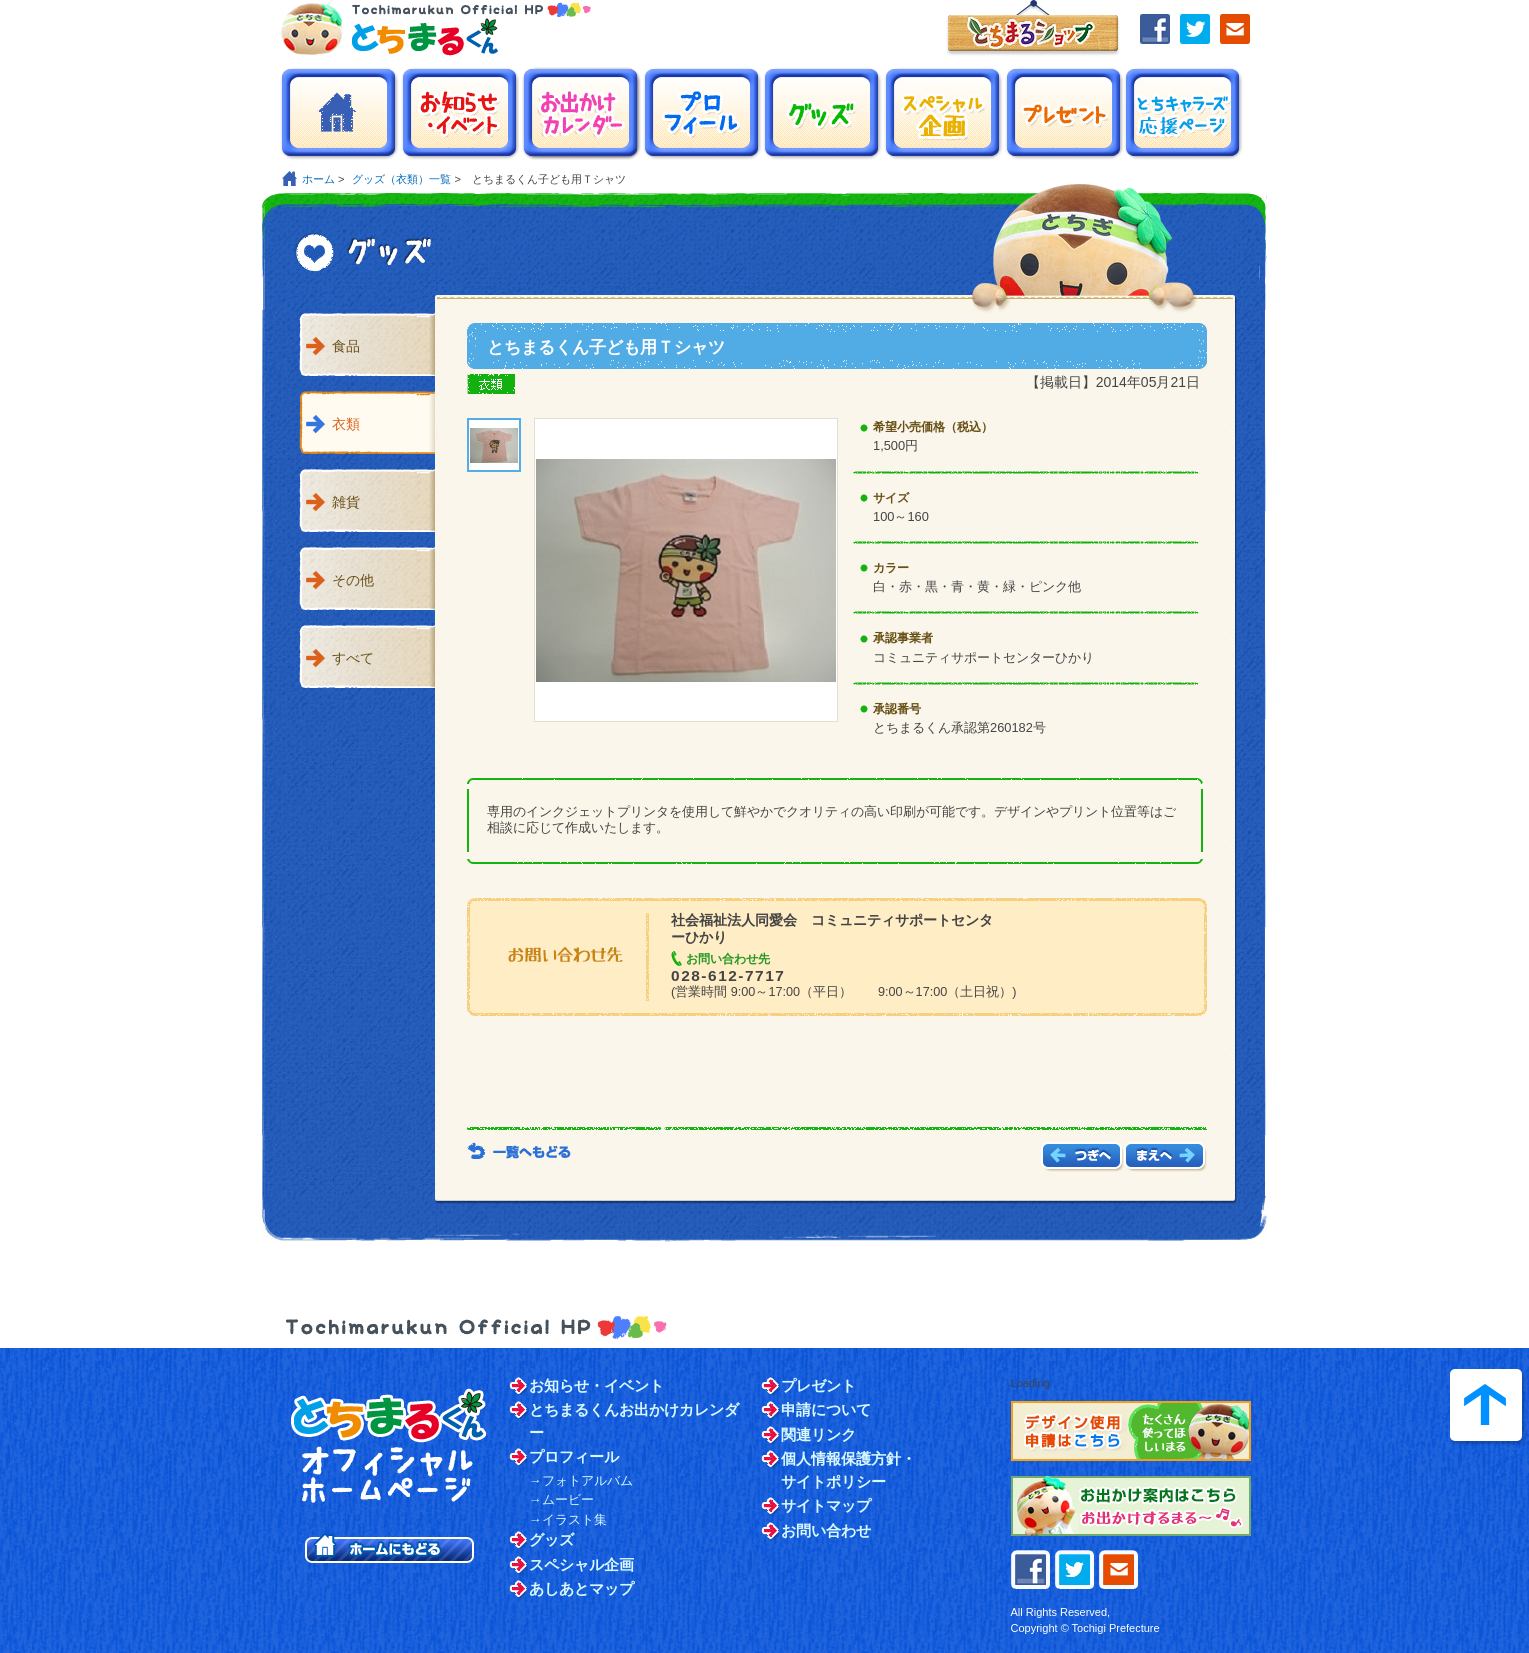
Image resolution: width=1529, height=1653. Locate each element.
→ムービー (561, 1499)
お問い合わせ (826, 1530)
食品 (346, 346)
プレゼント (818, 1385)
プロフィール (574, 1456)
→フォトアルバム (581, 1480)
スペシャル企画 (581, 1564)
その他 (353, 580)
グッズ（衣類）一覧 (401, 179)
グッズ (551, 1539)
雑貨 (346, 502)
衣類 (346, 424)
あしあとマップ (581, 1588)
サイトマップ (826, 1505)
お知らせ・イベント (596, 1385)
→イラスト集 (568, 1519)
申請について (826, 1409)
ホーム (318, 179)
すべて (353, 658)
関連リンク (818, 1434)
